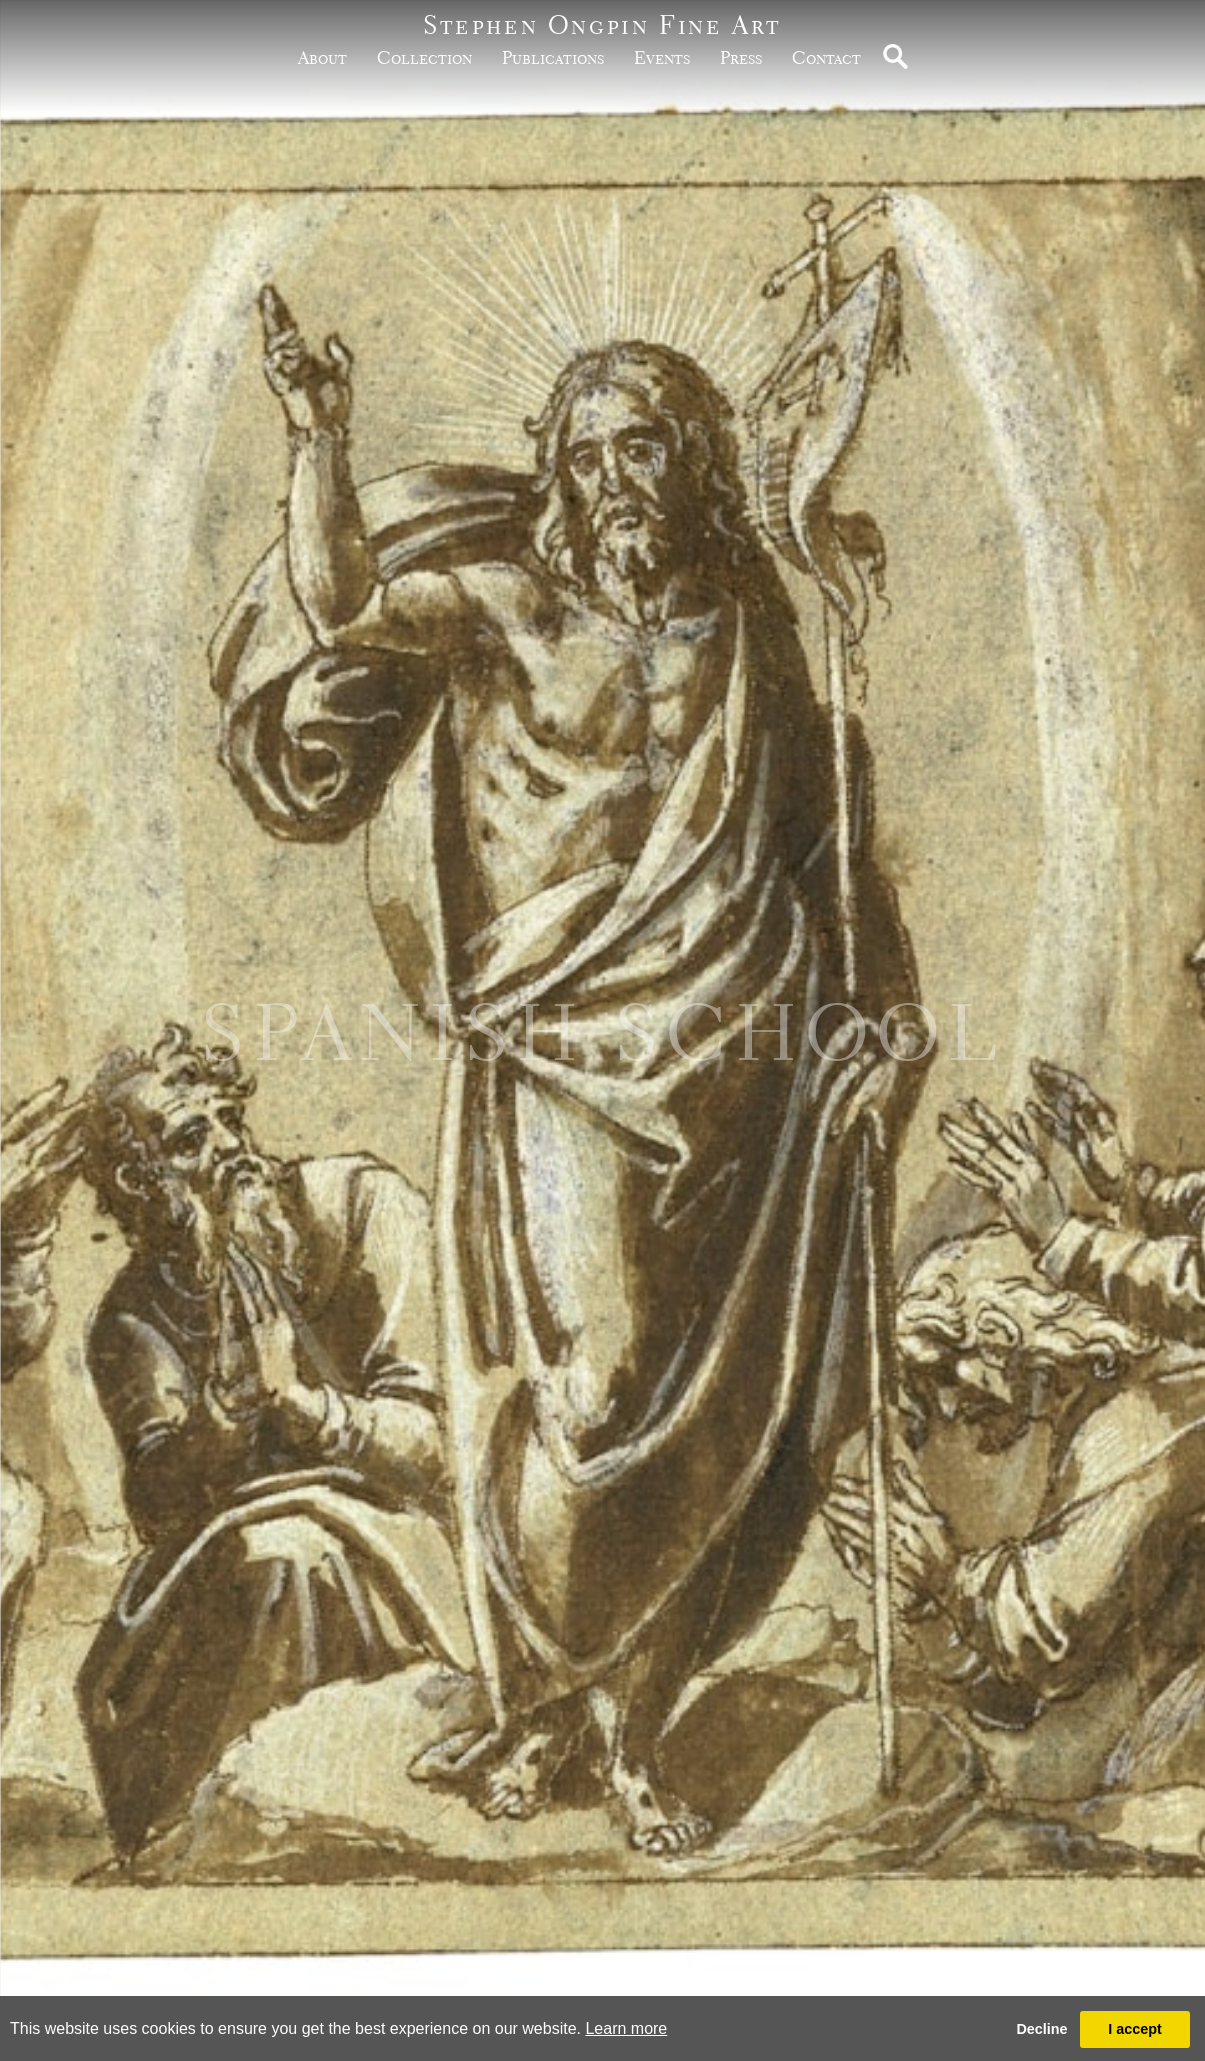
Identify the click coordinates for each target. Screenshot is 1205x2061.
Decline (1041, 2029)
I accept (1135, 2029)
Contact (826, 57)
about (322, 57)
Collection (424, 57)
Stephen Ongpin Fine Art (602, 24)
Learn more (626, 2028)
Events (662, 57)
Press (741, 57)
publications (553, 57)
